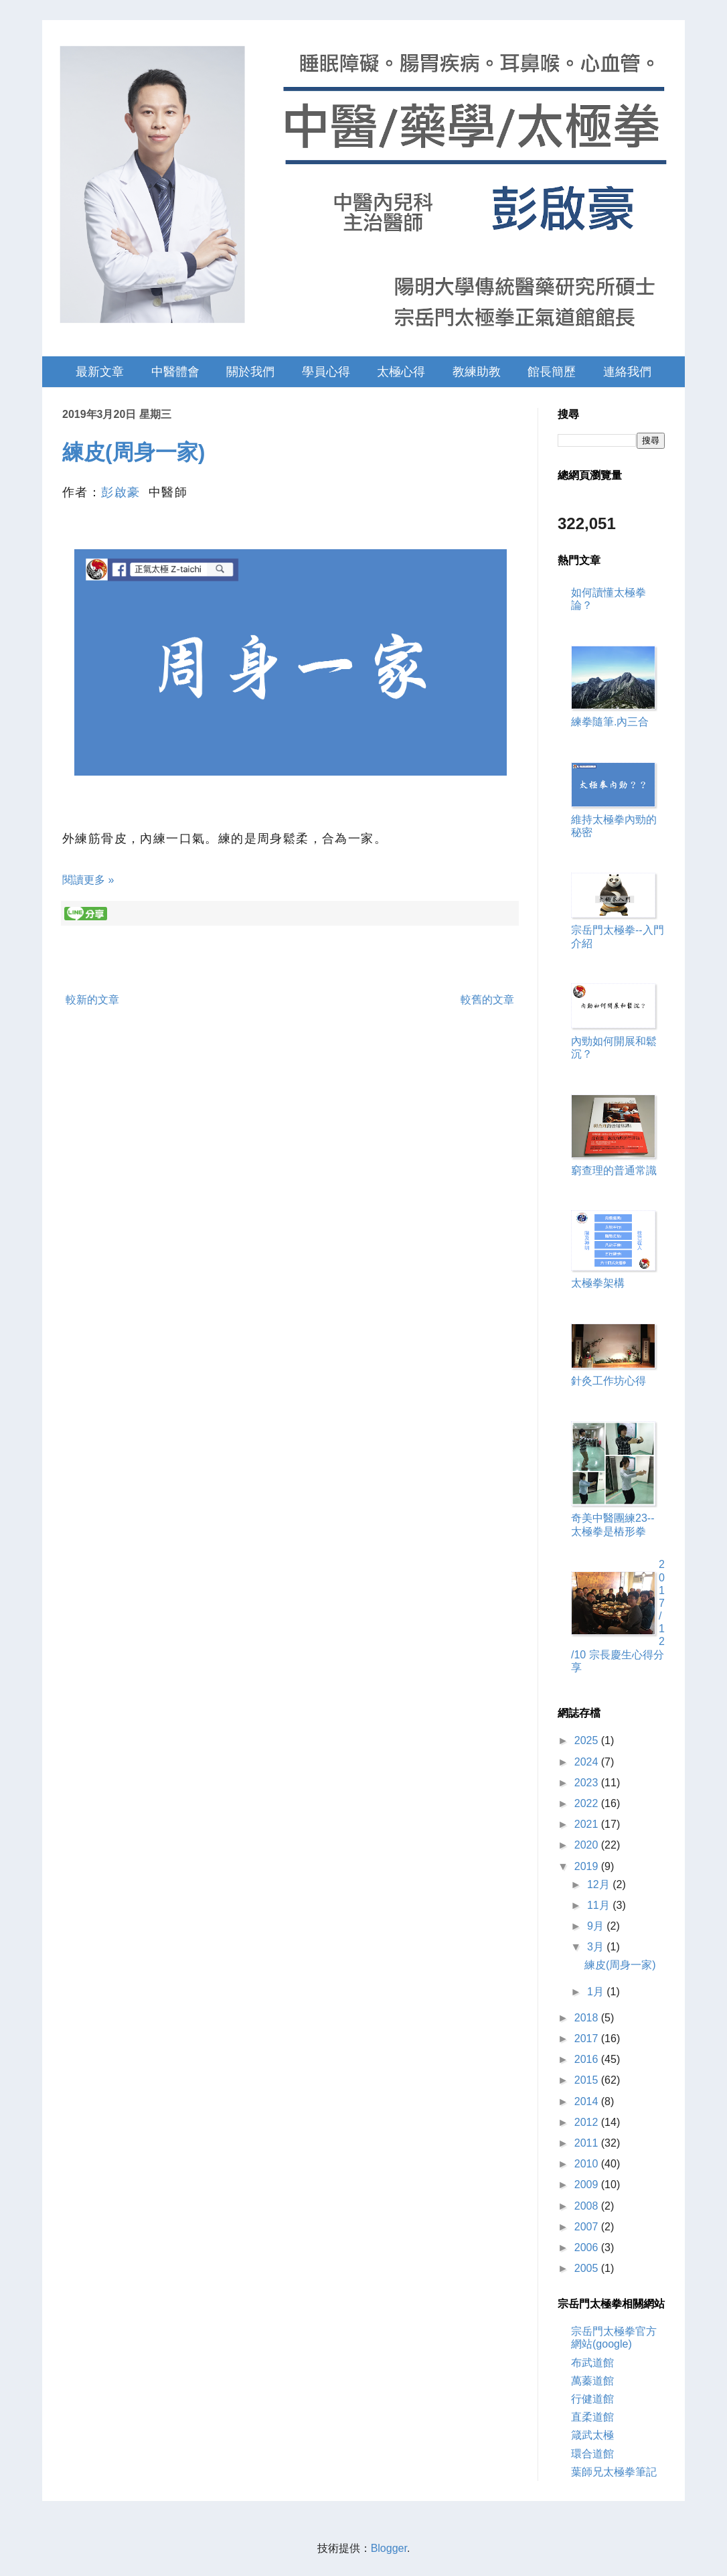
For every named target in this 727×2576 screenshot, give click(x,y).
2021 (587, 1824)
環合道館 (592, 2453)
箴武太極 (592, 2435)
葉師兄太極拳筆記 (614, 2472)
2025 (587, 1740)
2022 (587, 1803)
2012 (587, 2122)
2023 (587, 1782)
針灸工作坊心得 (608, 1380)
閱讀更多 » (88, 879)
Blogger (389, 2548)
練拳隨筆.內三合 (610, 721)
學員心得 (326, 371)
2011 (587, 2143)
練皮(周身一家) (133, 452)
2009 (587, 2184)
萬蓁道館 (592, 2380)
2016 (587, 2059)
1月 (597, 1991)
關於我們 (250, 371)
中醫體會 (175, 371)
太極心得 (401, 371)
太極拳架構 (598, 1283)
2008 (587, 2206)
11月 (600, 1905)
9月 (597, 1926)
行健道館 (592, 2399)
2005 (587, 2268)
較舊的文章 (487, 999)
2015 (587, 2080)
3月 (597, 1946)
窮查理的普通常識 (614, 1170)
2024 (587, 1762)
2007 (587, 2226)
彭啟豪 (120, 492)
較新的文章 (92, 999)
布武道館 (592, 2362)
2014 (587, 2101)
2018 (587, 2017)
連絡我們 (627, 371)
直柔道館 (592, 2417)
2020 (587, 1845)
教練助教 (477, 371)
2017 (587, 2038)
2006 (587, 2247)
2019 (587, 1866)
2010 (587, 2163)
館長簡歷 (552, 371)
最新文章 (100, 371)
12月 (600, 1884)
